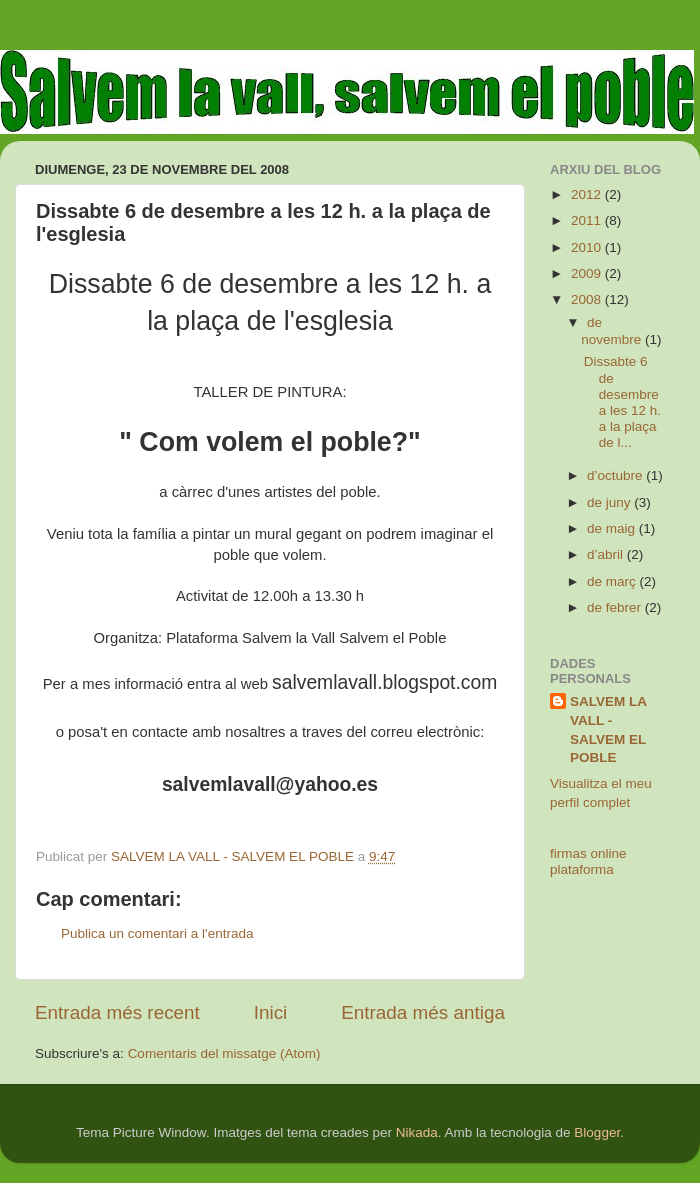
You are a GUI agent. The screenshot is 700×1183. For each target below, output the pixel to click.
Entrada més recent (117, 1012)
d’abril (607, 554)
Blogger (597, 1132)
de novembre (613, 330)
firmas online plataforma (588, 861)
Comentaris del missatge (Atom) (224, 1053)
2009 (588, 273)
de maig (613, 528)
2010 (588, 247)
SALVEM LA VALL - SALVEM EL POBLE (608, 730)
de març (613, 581)
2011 (588, 220)
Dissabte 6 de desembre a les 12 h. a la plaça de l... (622, 402)
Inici (271, 1012)
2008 (588, 299)
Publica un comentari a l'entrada (157, 933)
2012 (588, 194)
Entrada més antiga (423, 1012)
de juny (610, 502)
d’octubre (616, 475)
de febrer (616, 607)
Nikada (417, 1132)
